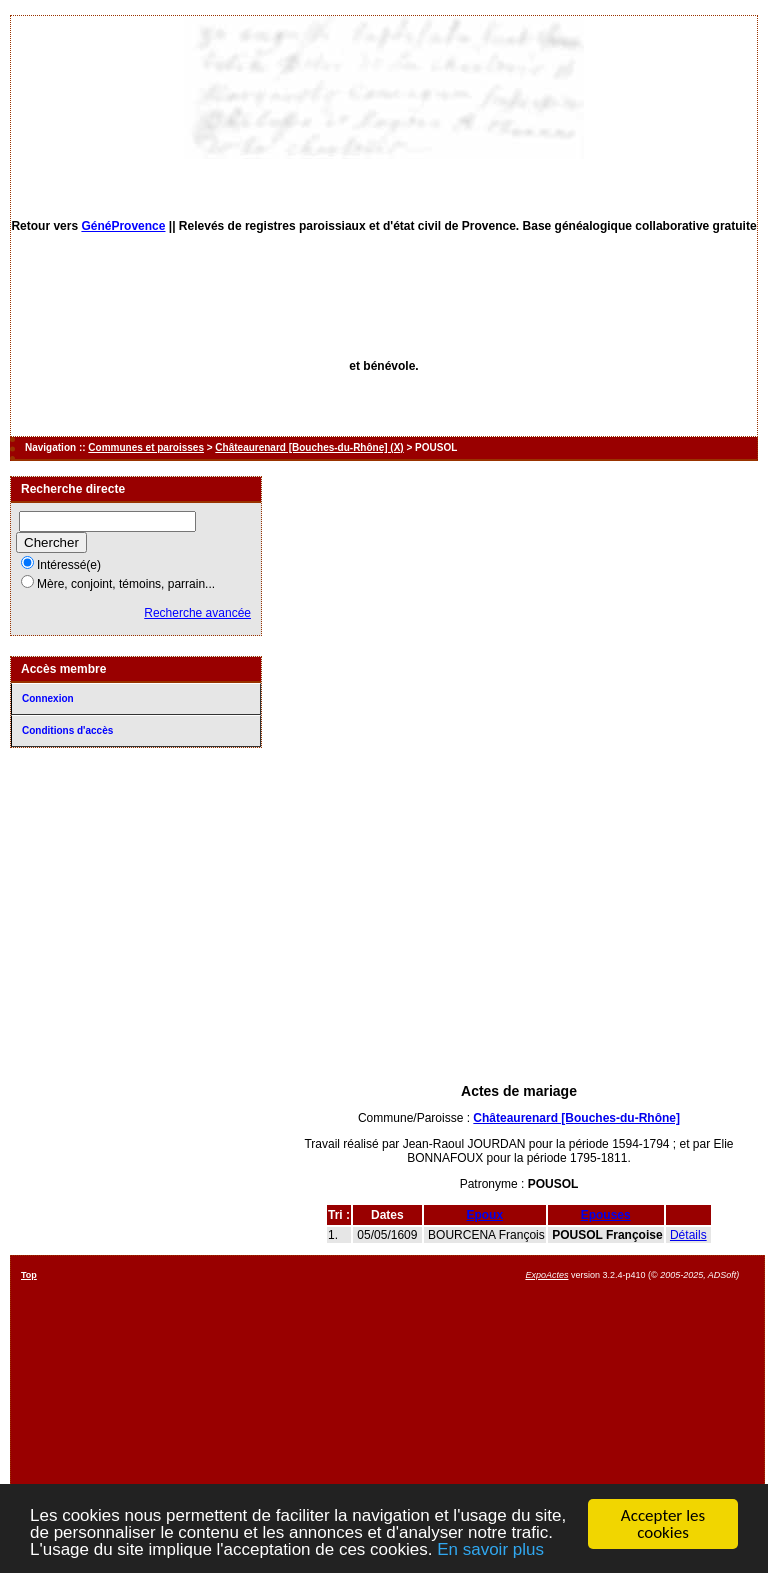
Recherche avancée (197, 613)
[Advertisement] (519, 928)
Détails (688, 1235)
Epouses (606, 1215)
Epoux (484, 1215)
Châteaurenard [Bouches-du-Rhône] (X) (309, 447)
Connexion (48, 698)
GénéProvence (123, 226)
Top (29, 1275)
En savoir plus (490, 1550)
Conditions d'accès (67, 730)
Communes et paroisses (146, 447)
